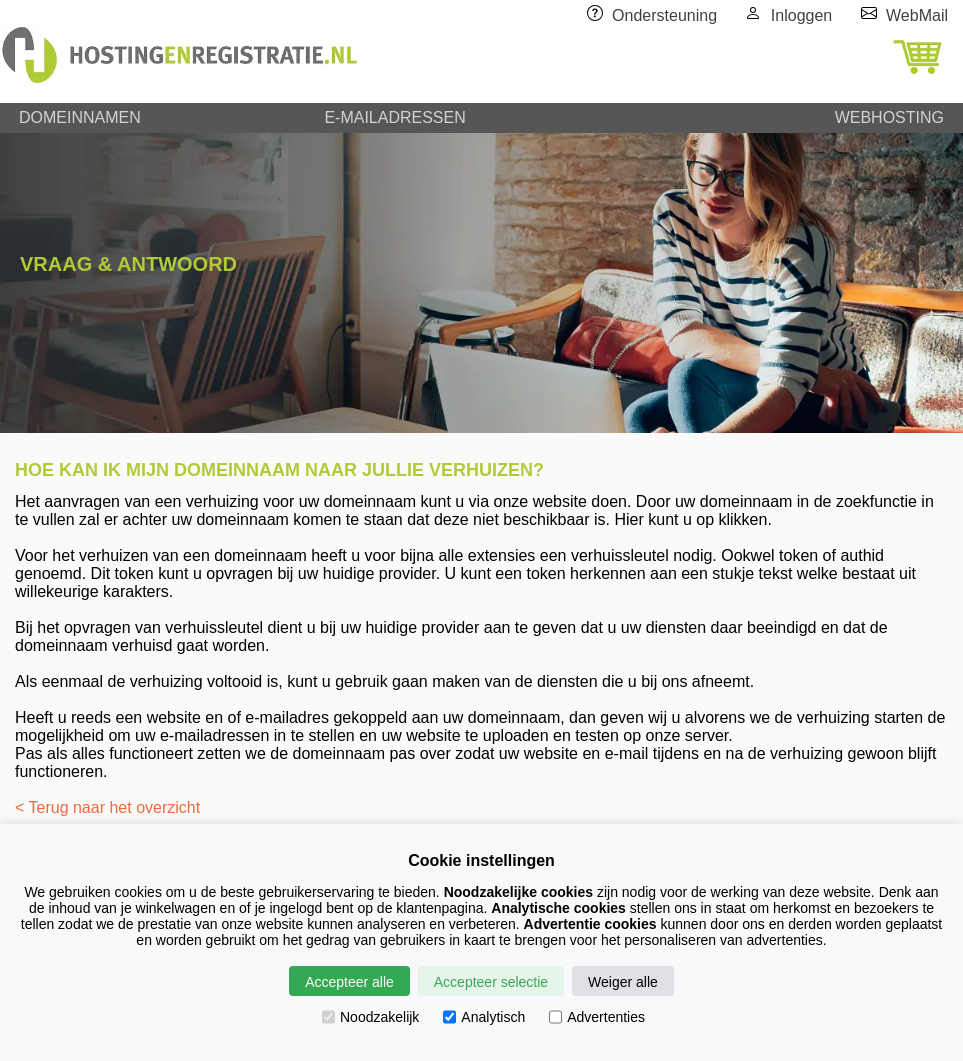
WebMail (917, 15)
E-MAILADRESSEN (394, 117)
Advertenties (597, 1017)
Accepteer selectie (491, 982)
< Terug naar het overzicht (107, 807)
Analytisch (484, 1017)
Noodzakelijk (370, 1017)
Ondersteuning (664, 15)
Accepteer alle (349, 982)
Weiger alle (623, 982)
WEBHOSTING (889, 117)
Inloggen (801, 15)
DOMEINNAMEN (80, 117)
